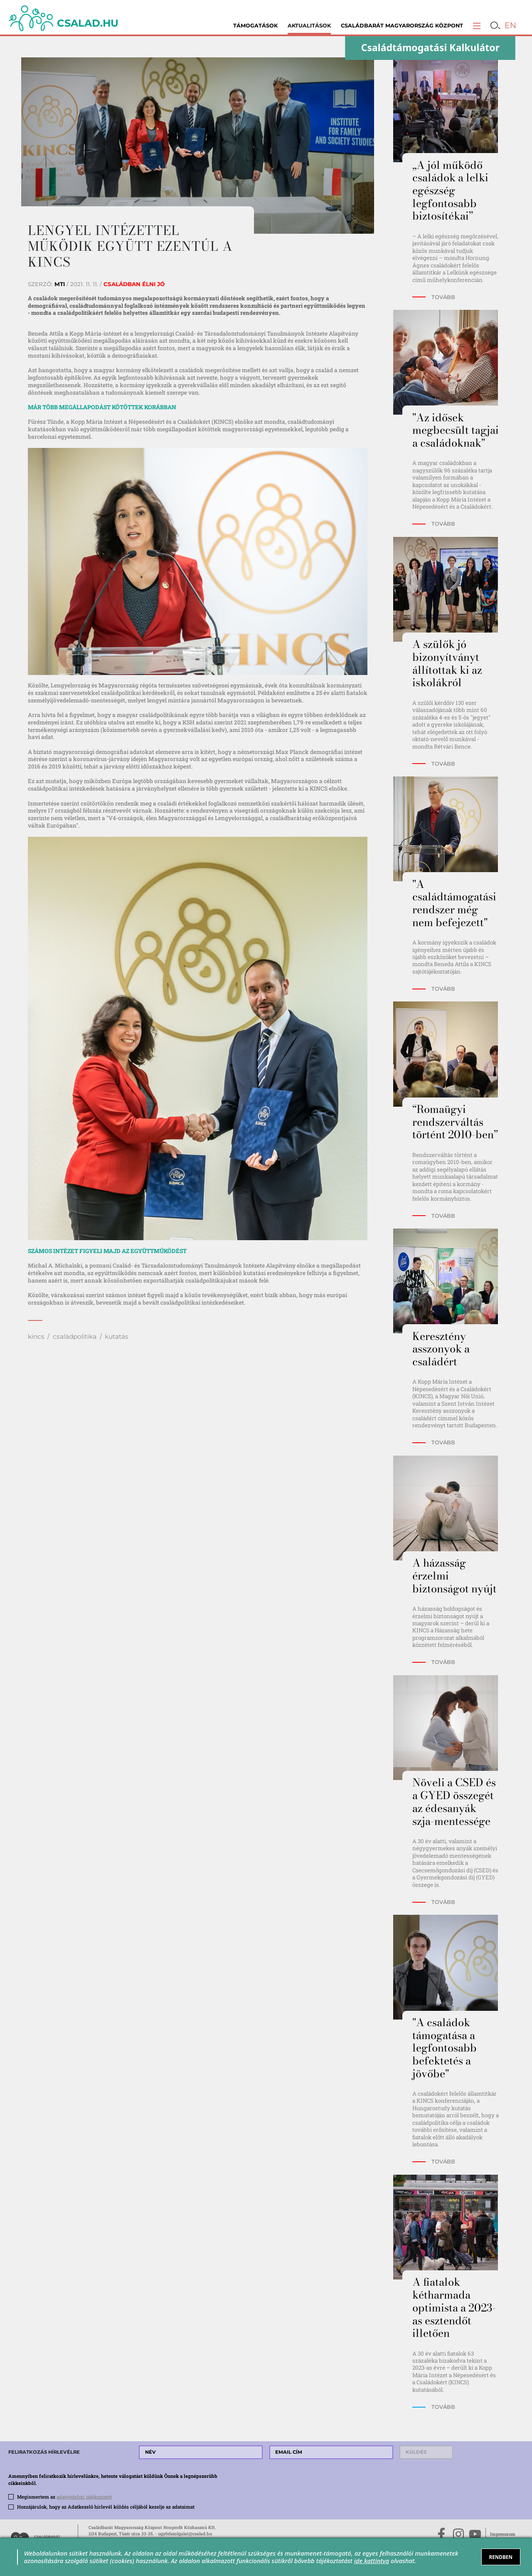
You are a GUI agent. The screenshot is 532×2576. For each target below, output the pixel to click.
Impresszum (502, 2534)
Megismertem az (64, 2497)
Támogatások (255, 25)
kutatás (116, 1336)
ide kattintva (371, 2560)
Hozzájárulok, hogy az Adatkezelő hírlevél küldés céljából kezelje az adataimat (106, 2507)
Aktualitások (309, 25)
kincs (36, 1336)
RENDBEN (500, 2557)
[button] (477, 26)
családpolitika (74, 1336)
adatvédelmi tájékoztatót (84, 2497)
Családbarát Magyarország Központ (402, 25)
